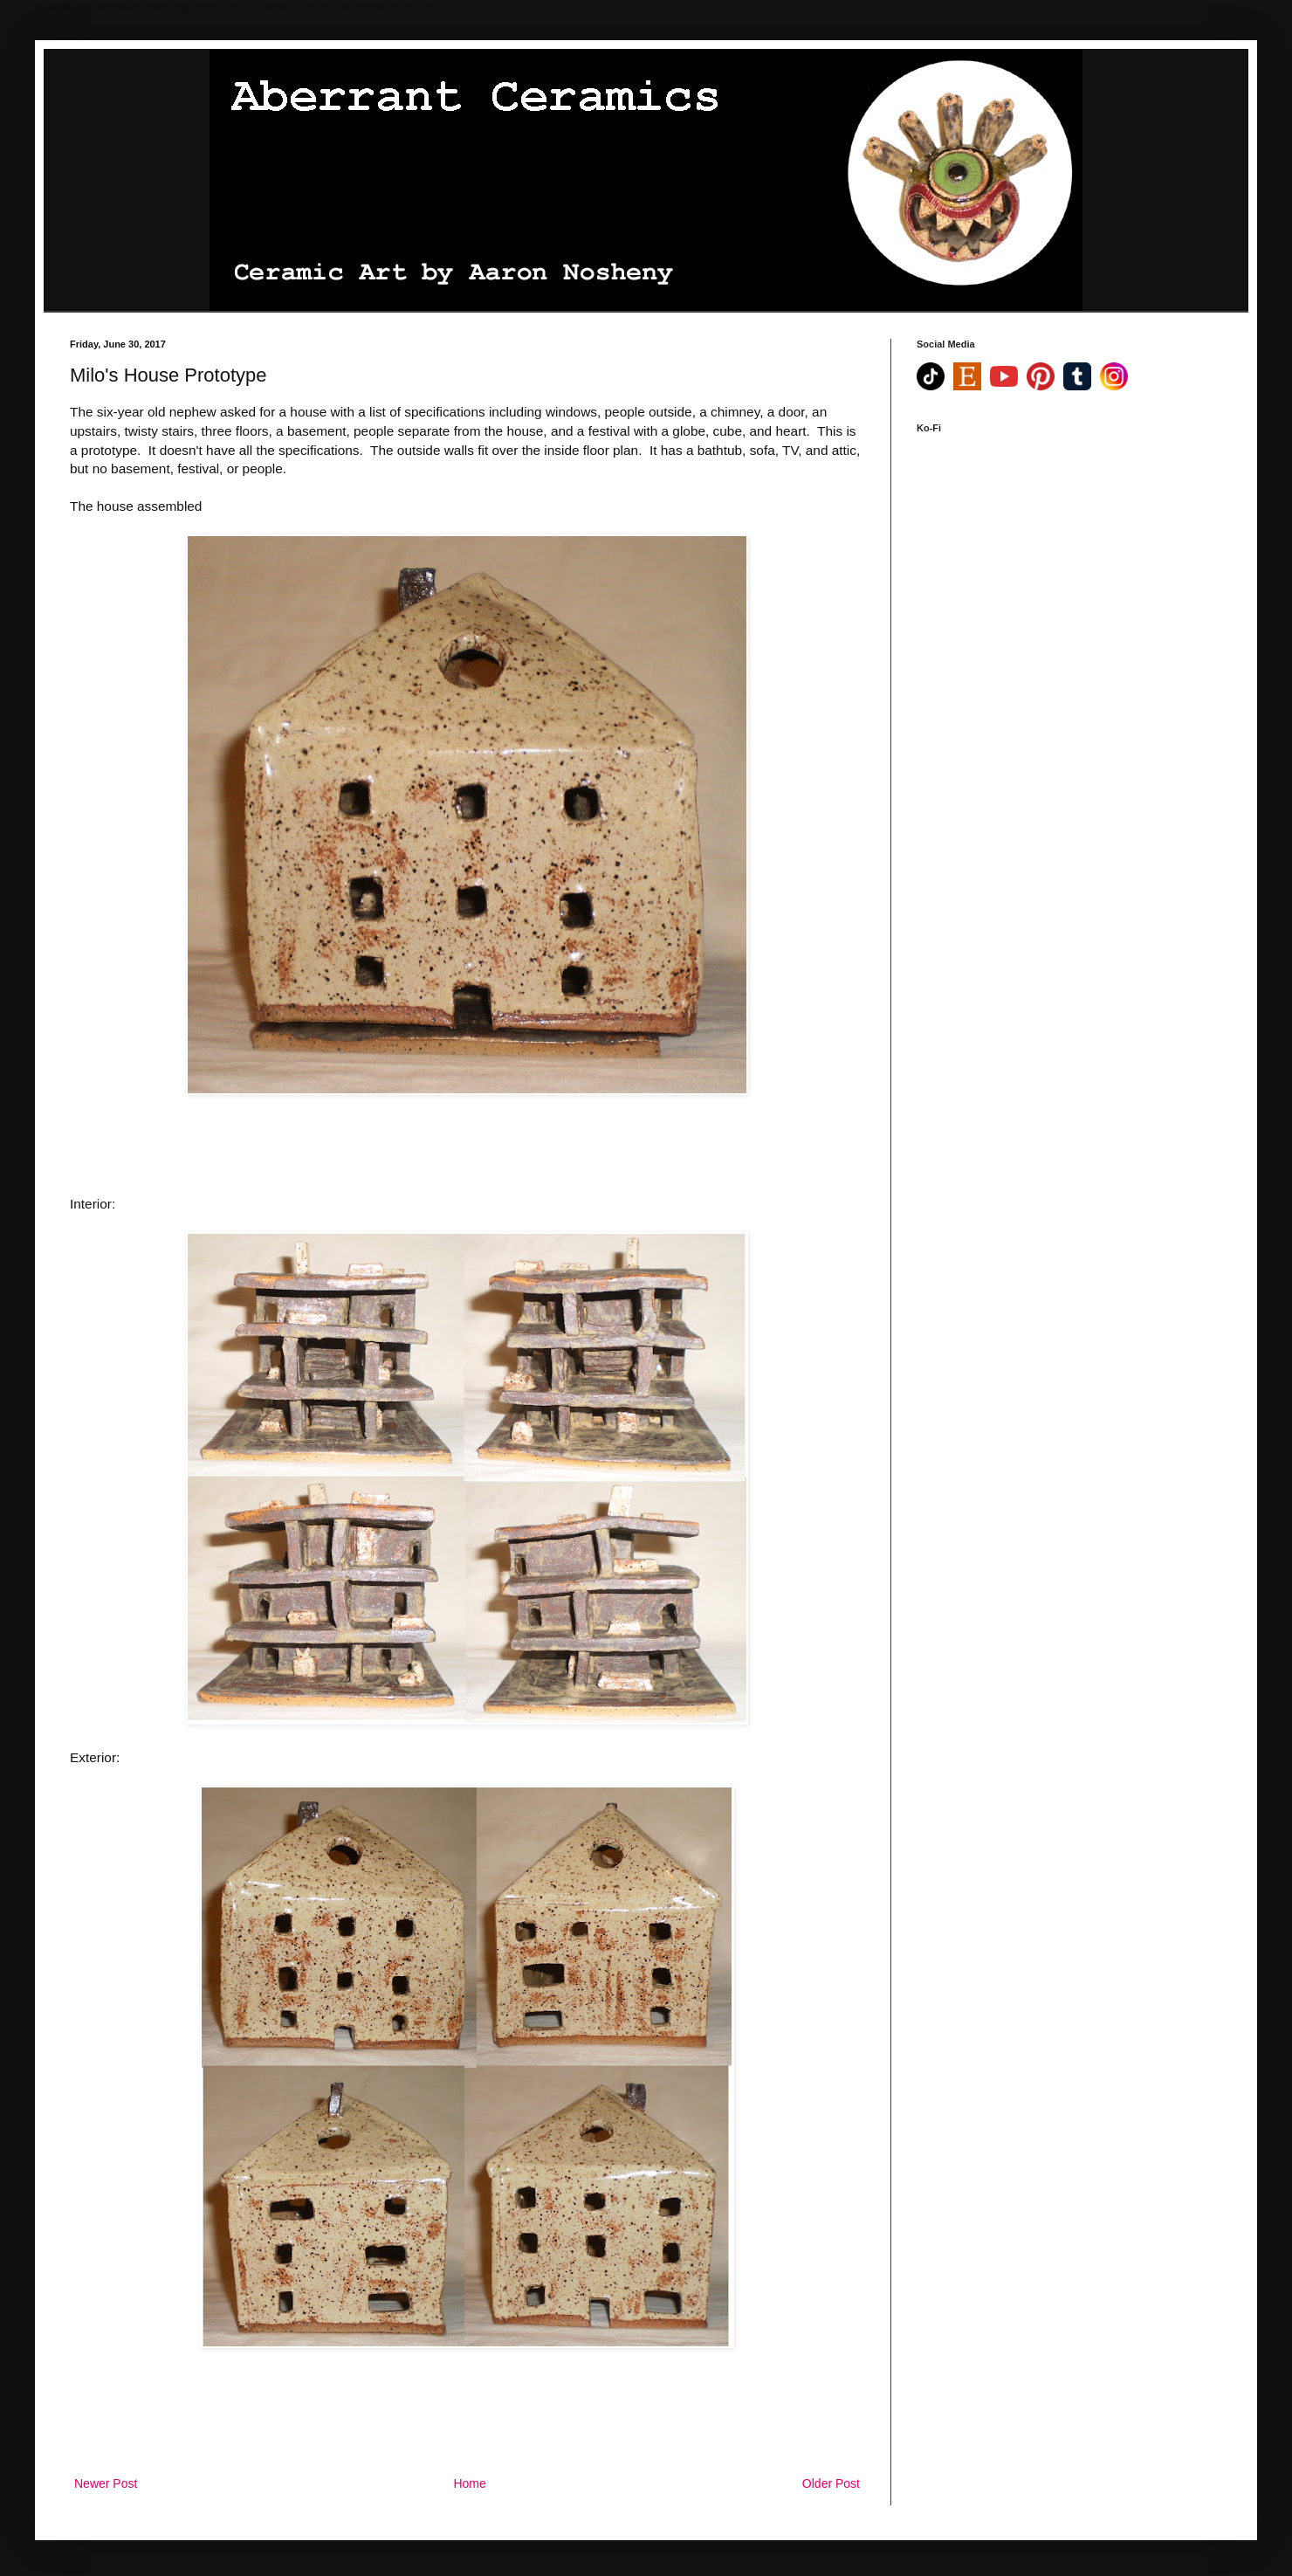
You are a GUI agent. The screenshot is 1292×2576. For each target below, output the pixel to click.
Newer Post (105, 2483)
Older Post (831, 2483)
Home (469, 2483)
